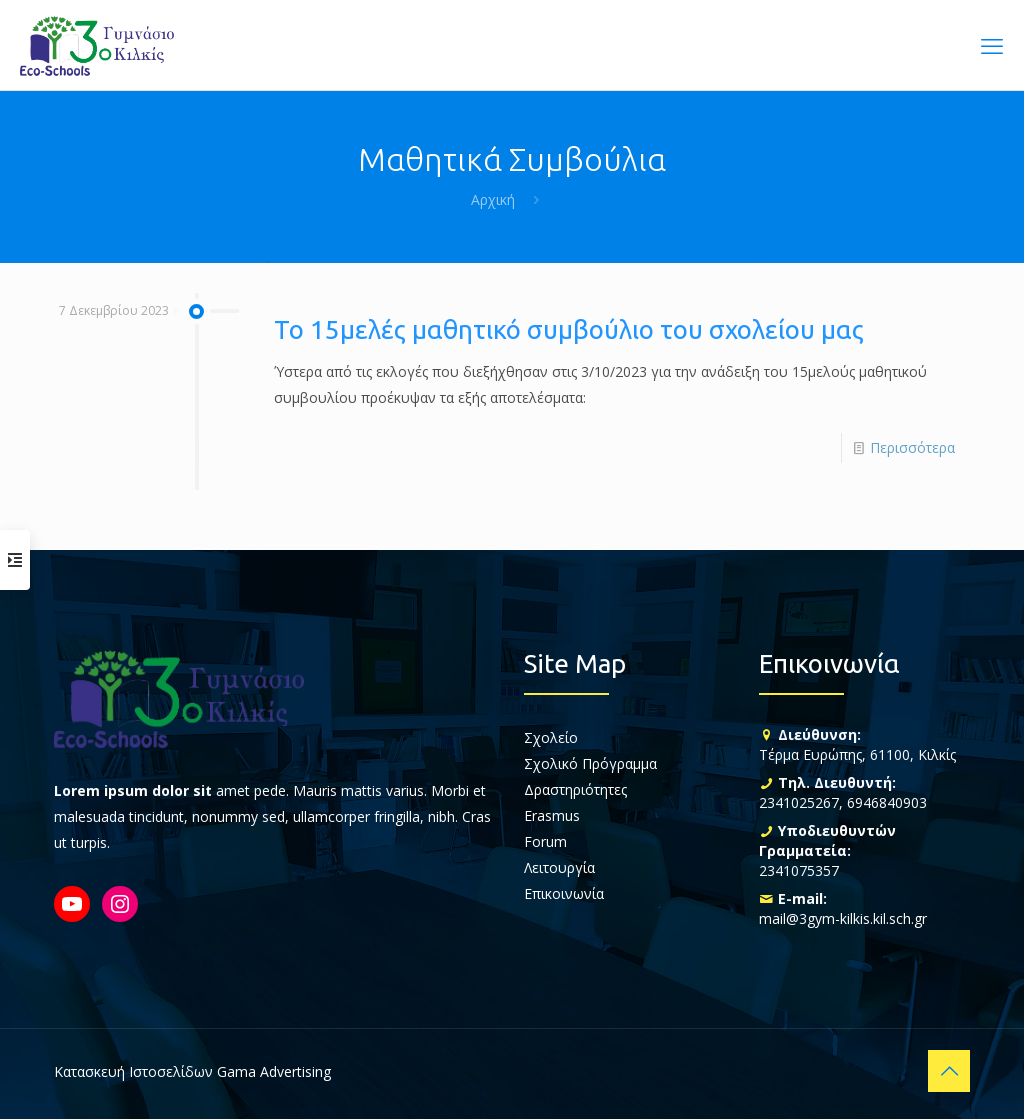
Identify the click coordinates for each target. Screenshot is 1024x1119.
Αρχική (493, 199)
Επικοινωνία (564, 893)
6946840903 (887, 802)
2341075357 (799, 870)
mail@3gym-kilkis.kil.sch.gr (843, 918)
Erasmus (552, 815)
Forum (545, 841)
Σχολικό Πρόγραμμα (590, 763)
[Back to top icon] (949, 1071)
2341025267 (799, 802)
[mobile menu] (992, 45)
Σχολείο (551, 737)
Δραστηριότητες (575, 789)
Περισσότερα (912, 447)
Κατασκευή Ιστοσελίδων (133, 1071)
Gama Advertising (274, 1071)
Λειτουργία (559, 867)
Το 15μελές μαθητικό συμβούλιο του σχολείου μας (569, 329)
